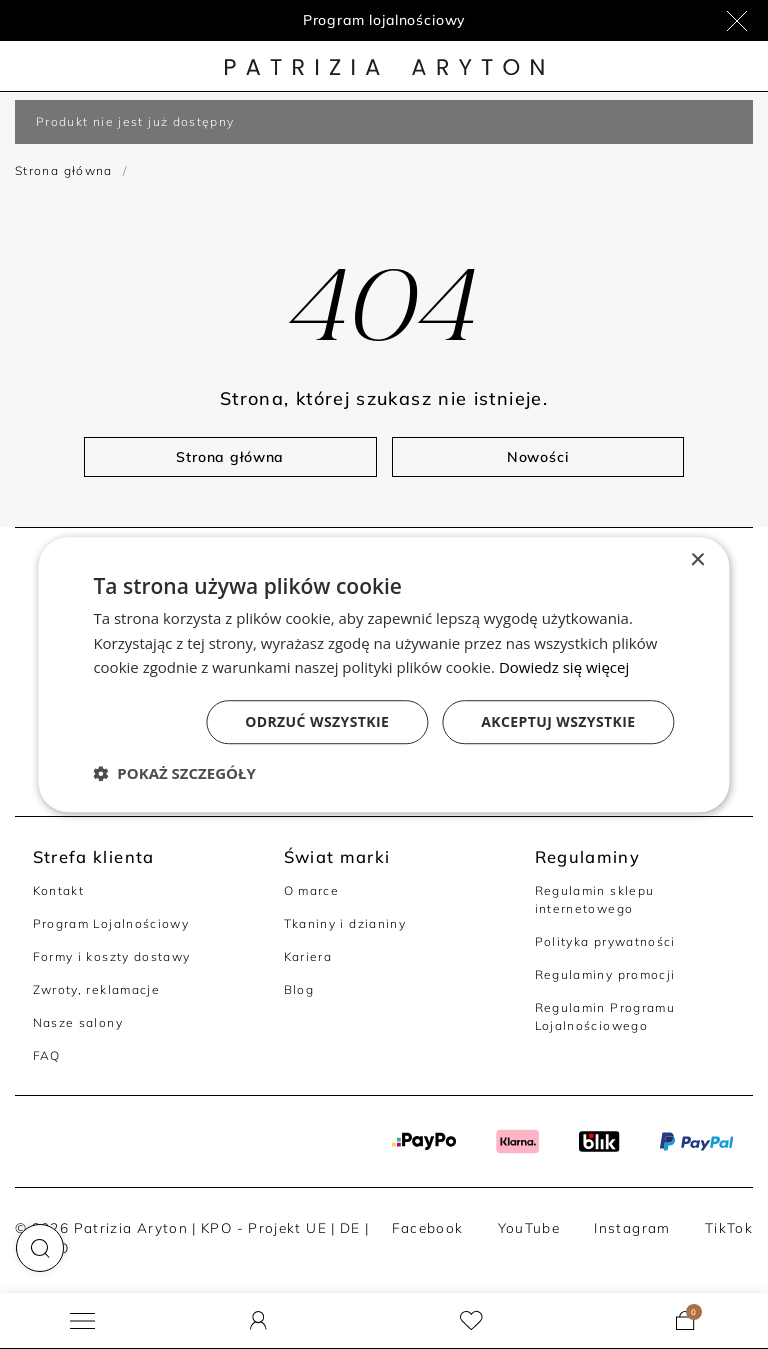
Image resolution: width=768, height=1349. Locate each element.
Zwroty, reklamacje (97, 989)
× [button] (697, 560)
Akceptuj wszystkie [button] (558, 721)
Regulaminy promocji (605, 974)
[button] (40, 1248)
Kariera (308, 956)
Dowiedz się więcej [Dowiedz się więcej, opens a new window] (564, 668)
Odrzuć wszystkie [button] (317, 721)
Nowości (538, 457)
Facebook (428, 1227)
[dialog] (383, 675)
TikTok (729, 1227)
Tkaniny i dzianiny (345, 923)
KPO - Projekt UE (264, 1227)
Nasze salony (78, 1022)
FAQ (47, 1055)
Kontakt (59, 890)
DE (350, 1227)
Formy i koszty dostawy (112, 956)
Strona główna (64, 170)
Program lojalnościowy (384, 20)
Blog (299, 989)
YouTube (529, 1227)
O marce (312, 890)
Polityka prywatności (605, 941)
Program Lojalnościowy (111, 923)
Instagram (632, 1227)
